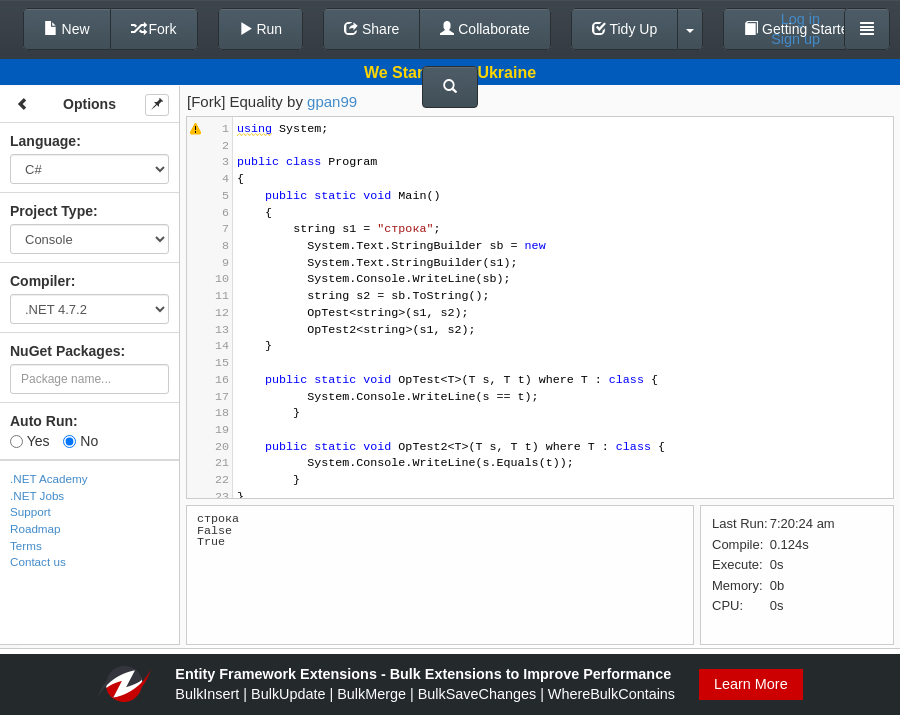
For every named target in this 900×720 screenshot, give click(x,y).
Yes (29, 441)
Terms (26, 545)
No (80, 441)
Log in (800, 19)
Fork (154, 29)
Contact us (38, 561)
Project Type (51, 211)
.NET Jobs (37, 495)
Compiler (40, 281)
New (67, 29)
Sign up (795, 39)
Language (43, 141)
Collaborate (485, 29)
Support (30, 511)
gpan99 (332, 101)
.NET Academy (49, 478)
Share (371, 29)
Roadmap (35, 528)
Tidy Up (624, 29)
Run (261, 29)
